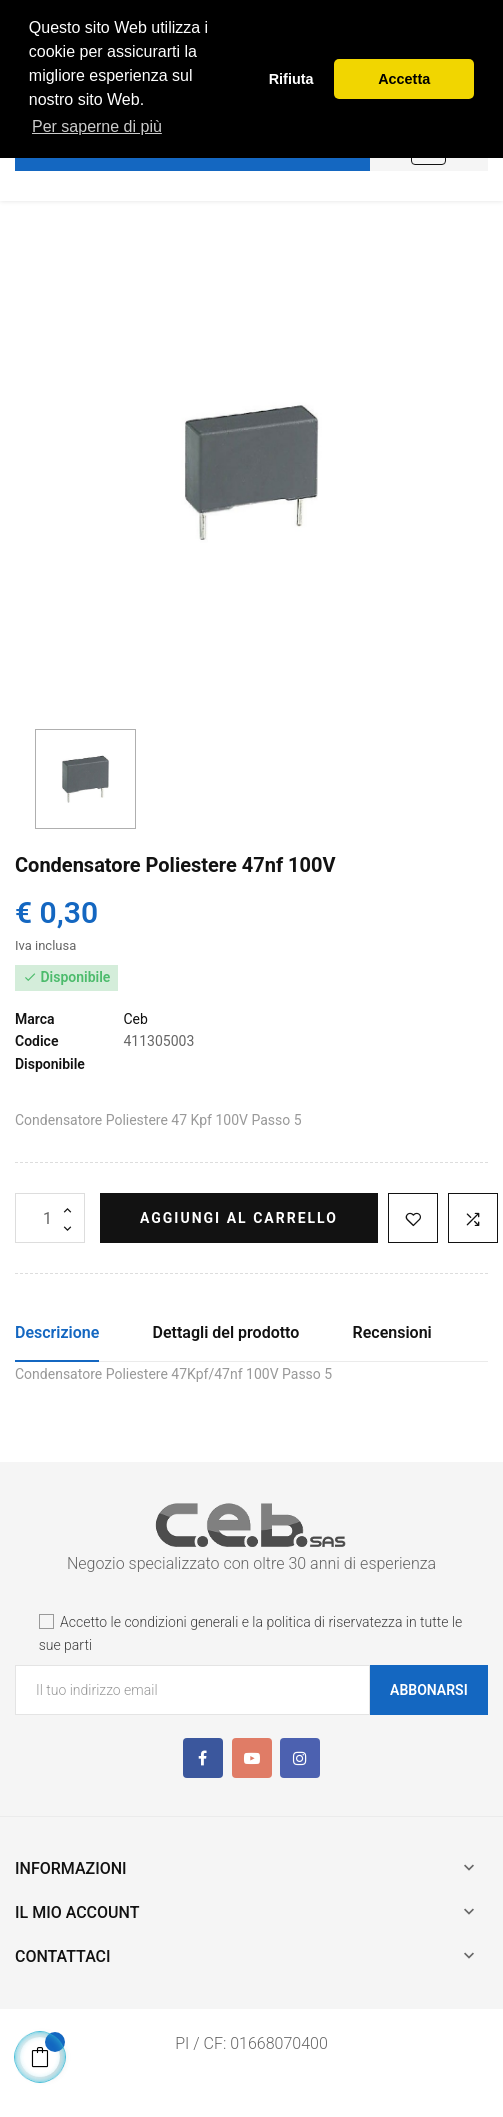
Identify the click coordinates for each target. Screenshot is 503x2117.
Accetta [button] (404, 79)
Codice (36, 1041)
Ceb (135, 1019)
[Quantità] (50, 1218)
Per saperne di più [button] (97, 126)
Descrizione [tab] (57, 1332)
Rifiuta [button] (291, 79)
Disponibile (50, 1064)
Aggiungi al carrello (239, 1218)
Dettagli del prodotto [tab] (226, 1332)
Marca (35, 1019)
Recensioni (392, 1332)
